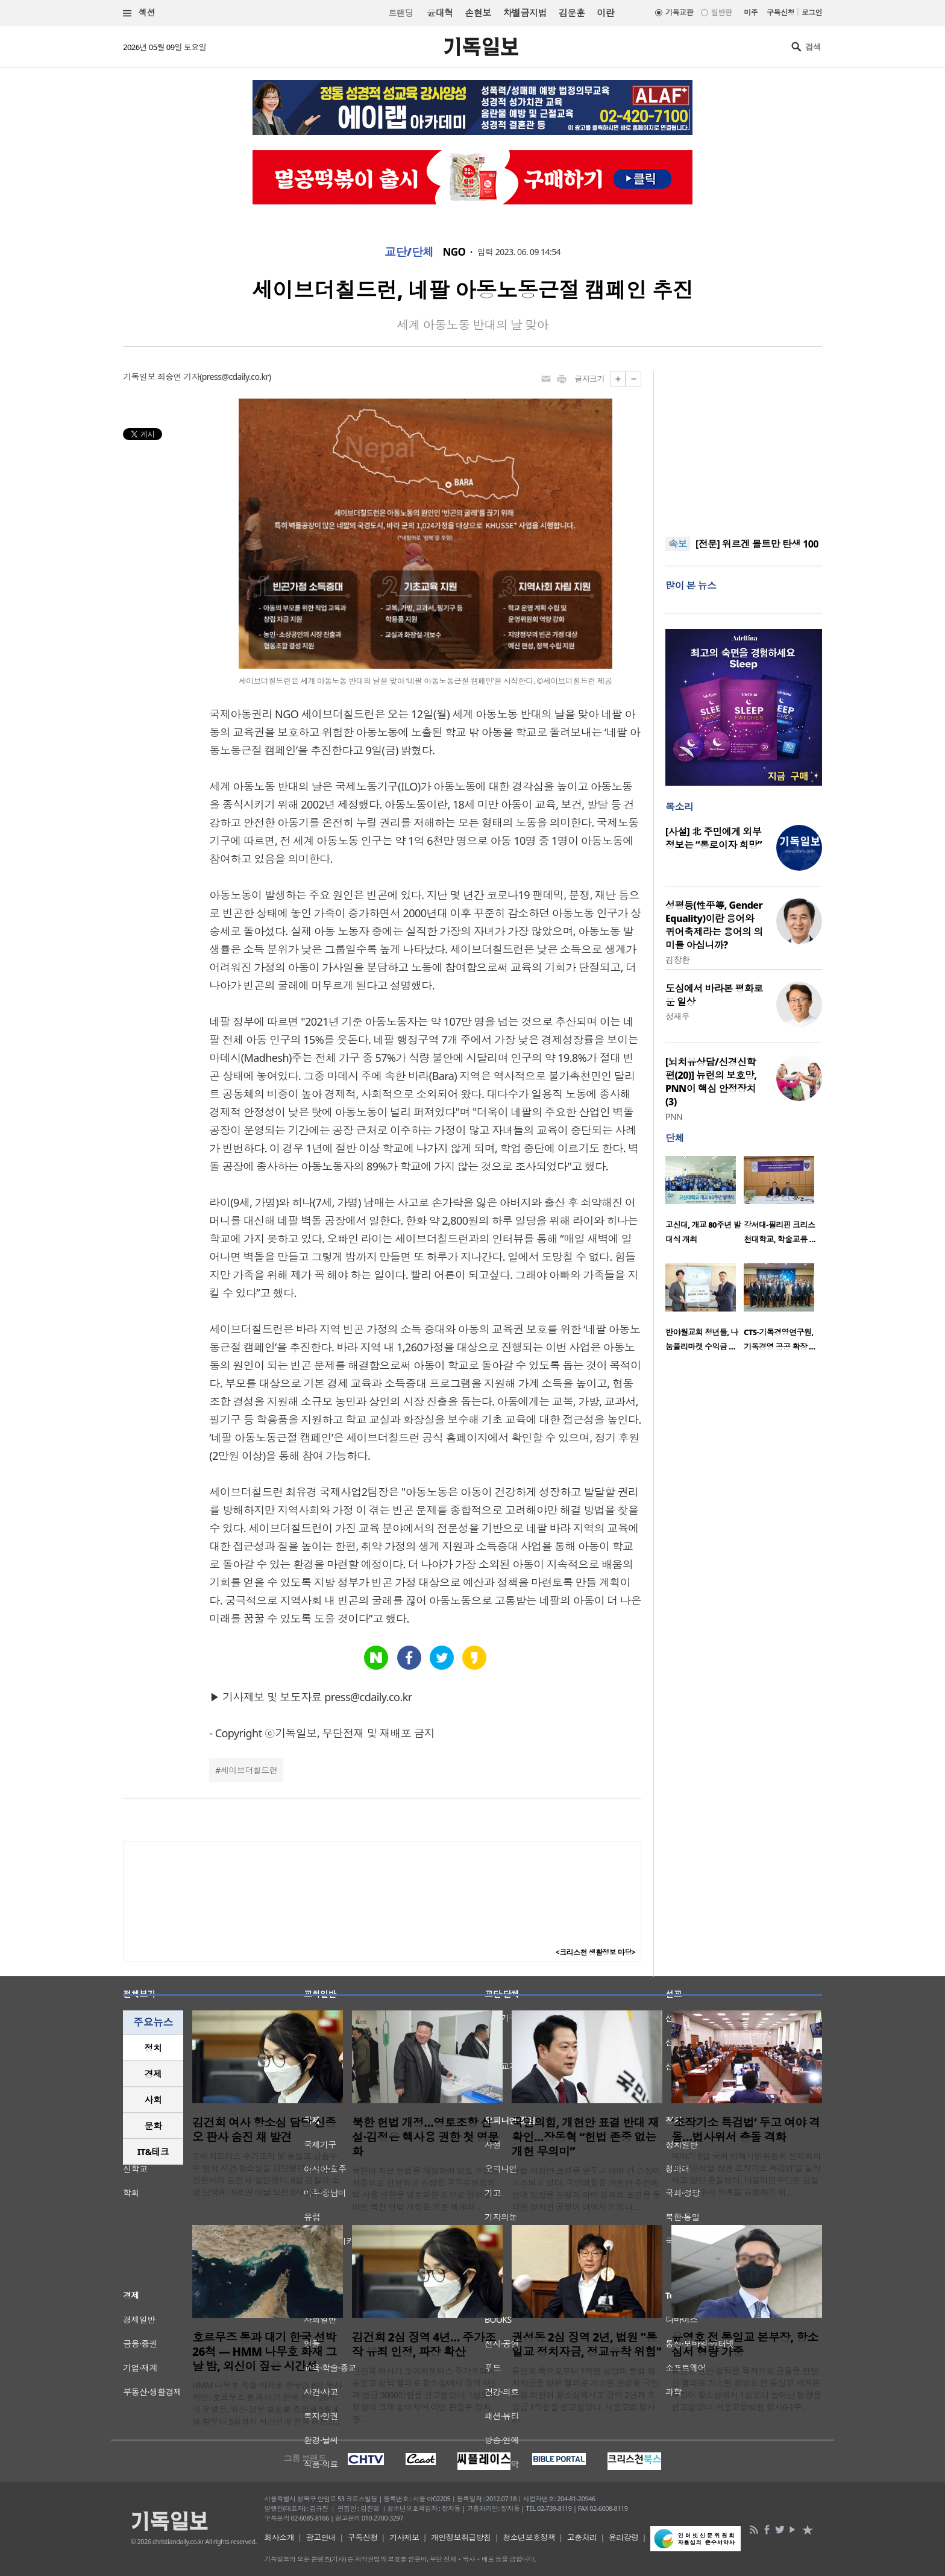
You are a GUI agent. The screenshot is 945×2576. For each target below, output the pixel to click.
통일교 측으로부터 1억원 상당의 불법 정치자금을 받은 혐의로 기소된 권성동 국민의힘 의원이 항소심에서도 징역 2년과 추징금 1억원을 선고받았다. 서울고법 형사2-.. (585, 2395)
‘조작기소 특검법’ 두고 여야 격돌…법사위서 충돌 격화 (745, 2130)
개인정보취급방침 (461, 2537)
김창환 (677, 959)
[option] (704, 1203)
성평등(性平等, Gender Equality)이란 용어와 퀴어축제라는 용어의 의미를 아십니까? (714, 925)
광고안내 (321, 2537)
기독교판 (679, 12)
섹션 (139, 13)
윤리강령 (624, 2537)
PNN (673, 1116)
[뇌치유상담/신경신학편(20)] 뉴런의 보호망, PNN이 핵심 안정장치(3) (711, 1081)
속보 (677, 544)
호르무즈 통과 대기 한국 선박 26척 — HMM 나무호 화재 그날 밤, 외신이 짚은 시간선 (264, 2351)
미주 (751, 12)
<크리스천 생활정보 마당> (595, 1952)
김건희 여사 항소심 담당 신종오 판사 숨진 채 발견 (264, 2130)
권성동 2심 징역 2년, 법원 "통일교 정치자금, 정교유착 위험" (586, 2344)
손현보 (478, 13)
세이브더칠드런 (249, 1770)
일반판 (721, 12)
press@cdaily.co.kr (235, 376)
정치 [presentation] (153, 2048)
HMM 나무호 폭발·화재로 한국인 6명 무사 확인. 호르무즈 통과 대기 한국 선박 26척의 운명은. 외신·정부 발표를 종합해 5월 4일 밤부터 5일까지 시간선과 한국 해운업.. (267, 2403)
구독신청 (780, 12)
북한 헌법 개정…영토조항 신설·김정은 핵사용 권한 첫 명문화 (425, 2137)
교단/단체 (409, 252)
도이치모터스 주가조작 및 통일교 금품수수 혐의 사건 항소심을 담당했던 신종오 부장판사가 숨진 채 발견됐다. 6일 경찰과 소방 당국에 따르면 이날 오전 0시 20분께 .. (266, 2174)
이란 (605, 13)
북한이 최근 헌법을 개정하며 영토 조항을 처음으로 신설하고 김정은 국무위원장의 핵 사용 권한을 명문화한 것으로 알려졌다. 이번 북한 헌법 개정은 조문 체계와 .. (426, 2188)
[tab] (153, 2048)
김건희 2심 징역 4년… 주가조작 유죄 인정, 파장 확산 (424, 2344)
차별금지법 (525, 13)
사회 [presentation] (153, 2100)
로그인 (812, 12)
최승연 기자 (178, 376)
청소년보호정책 (529, 2537)
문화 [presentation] (153, 2126)
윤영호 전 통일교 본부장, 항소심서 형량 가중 (744, 2344)
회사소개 (279, 2537)
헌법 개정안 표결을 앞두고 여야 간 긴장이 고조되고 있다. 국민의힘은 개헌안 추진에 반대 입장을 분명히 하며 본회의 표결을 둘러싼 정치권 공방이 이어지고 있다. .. (586, 2188)
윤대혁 (440, 13)
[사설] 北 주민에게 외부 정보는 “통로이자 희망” (713, 838)
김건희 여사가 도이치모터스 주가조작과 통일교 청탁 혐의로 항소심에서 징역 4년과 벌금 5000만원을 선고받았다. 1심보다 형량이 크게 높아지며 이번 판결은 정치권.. (424, 2395)
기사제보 (404, 2537)
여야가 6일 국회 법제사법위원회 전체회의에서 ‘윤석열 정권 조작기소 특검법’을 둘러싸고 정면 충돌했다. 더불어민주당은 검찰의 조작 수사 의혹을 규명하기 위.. (746, 2174)
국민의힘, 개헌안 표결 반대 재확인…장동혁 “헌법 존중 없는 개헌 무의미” (585, 2137)
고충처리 (582, 2537)
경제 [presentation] (153, 2074)
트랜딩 (401, 13)
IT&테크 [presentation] (153, 2151)
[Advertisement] (743, 446)
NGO (454, 252)
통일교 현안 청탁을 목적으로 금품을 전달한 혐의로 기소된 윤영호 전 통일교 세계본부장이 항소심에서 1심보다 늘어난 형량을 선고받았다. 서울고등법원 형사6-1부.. (746, 2389)
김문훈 (572, 13)
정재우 (677, 1016)
